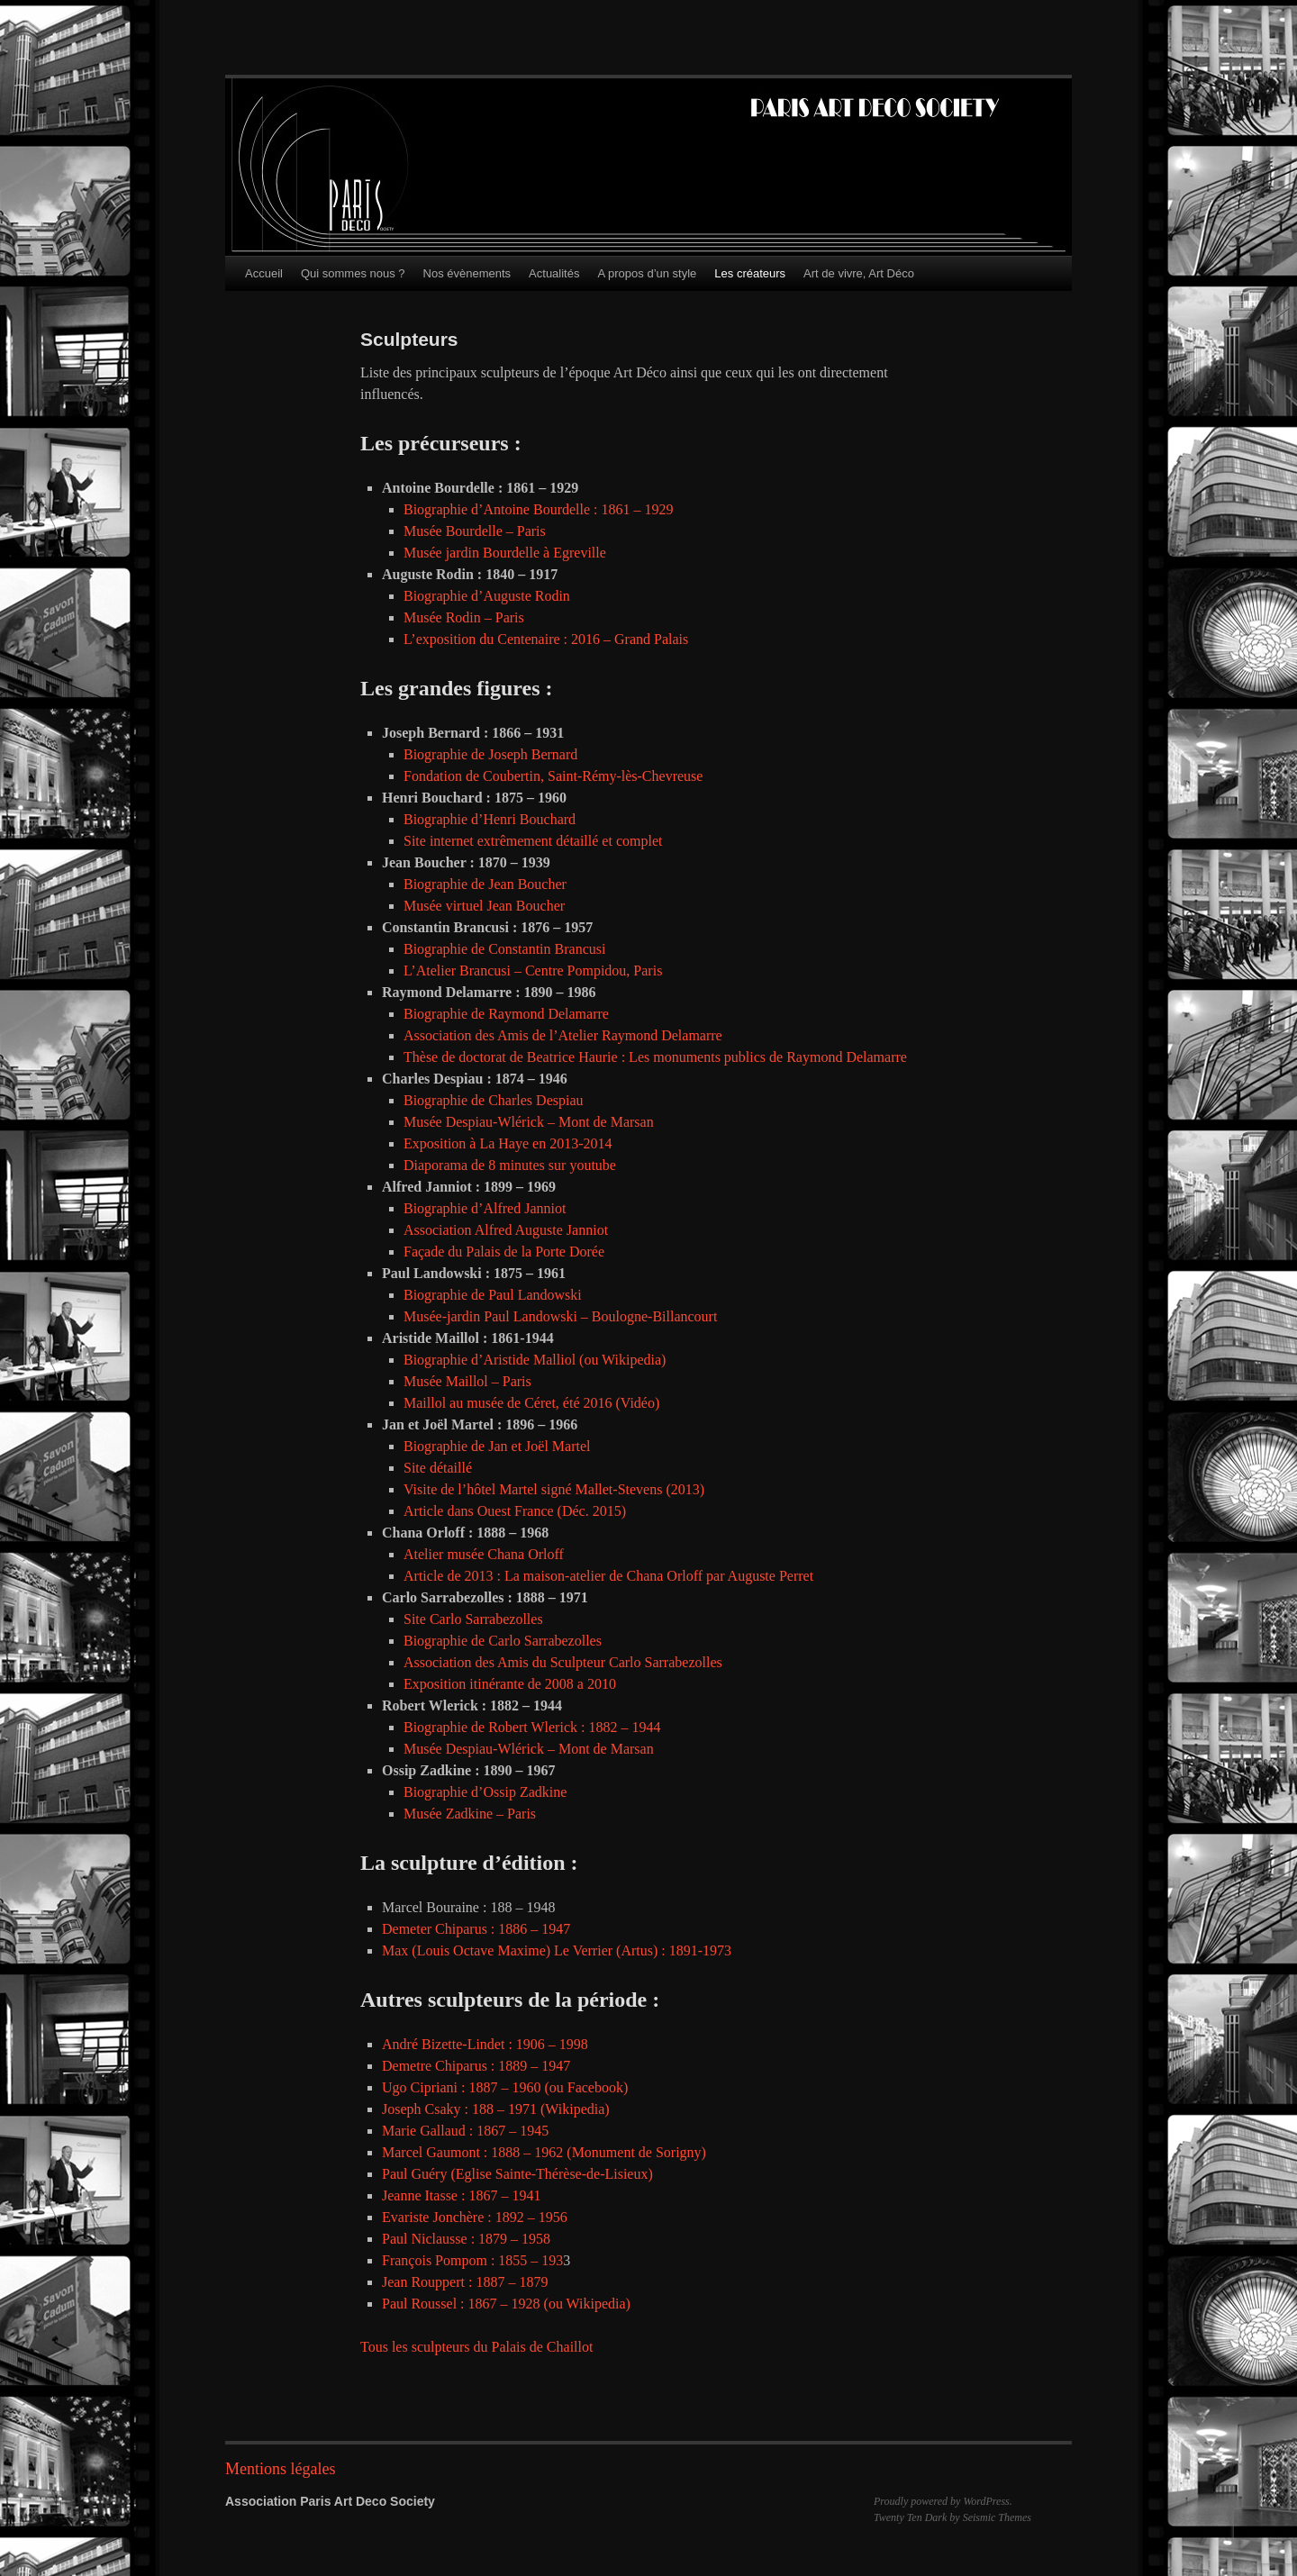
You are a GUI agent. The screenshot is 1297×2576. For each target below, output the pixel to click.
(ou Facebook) (586, 2087)
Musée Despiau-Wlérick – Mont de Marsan (531, 1121)
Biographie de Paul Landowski (493, 1294)
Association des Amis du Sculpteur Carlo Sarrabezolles (563, 1662)
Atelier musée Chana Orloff (484, 1554)
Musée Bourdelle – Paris (475, 531)
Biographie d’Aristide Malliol (490, 1359)
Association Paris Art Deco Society (330, 2501)
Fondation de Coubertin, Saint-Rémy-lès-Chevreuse (553, 776)
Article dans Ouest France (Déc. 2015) (515, 1511)
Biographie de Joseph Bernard (490, 754)
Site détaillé (438, 1467)
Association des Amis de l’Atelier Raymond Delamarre (563, 1035)
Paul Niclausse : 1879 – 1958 (466, 2238)
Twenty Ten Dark (910, 2517)
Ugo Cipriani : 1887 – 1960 (461, 2087)
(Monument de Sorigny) (636, 2152)
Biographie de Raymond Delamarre (508, 1013)
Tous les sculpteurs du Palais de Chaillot (476, 2346)
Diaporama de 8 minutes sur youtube (510, 1165)
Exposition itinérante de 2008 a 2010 (510, 1684)
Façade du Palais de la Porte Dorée (504, 1251)
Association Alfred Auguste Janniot (506, 1230)
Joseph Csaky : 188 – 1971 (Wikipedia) (496, 2109)
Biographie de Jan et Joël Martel (497, 1446)
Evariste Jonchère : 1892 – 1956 (474, 2217)
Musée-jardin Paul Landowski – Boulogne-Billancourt (560, 1316)
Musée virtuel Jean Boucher (484, 905)
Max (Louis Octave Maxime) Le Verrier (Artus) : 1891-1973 (556, 1950)
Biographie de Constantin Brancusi (504, 949)
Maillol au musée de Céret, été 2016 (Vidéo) (531, 1402)
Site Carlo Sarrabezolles (473, 1619)
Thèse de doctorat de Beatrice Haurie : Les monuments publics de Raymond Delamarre (655, 1057)
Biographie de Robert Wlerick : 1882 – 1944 (532, 1727)
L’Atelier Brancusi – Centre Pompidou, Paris (533, 970)
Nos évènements (467, 273)
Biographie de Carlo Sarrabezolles (503, 1640)
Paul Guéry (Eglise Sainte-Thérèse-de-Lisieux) (517, 2173)
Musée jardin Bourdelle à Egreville (505, 552)
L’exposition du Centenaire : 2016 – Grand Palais (546, 639)
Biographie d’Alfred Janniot (485, 1208)
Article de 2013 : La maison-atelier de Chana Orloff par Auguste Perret (608, 1575)
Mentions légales (280, 2469)
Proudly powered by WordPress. (943, 2501)
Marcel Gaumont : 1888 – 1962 (472, 2152)
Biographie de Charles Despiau (494, 1100)
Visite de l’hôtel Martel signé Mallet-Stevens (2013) (554, 1489)
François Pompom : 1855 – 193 (472, 2260)
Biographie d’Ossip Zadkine (485, 1792)
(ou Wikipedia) (622, 1359)
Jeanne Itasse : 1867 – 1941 (461, 2195)
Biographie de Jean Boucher (485, 884)
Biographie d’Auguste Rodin (487, 595)
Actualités (554, 273)
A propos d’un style (646, 273)
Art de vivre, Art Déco (858, 273)
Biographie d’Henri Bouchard (490, 819)
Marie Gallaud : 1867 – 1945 (465, 2130)
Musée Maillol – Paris (467, 1381)
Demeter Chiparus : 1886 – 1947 (476, 1929)
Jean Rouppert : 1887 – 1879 (465, 2282)
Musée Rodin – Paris (464, 617)
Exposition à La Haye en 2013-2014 (508, 1143)
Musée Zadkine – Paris (470, 1813)
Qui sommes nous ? (353, 273)
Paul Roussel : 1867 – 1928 (461, 2303)
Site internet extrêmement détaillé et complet (533, 840)
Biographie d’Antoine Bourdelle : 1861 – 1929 (539, 509)
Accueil (264, 273)
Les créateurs (749, 273)
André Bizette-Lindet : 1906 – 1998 (485, 2044)
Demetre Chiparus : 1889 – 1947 (476, 2065)
